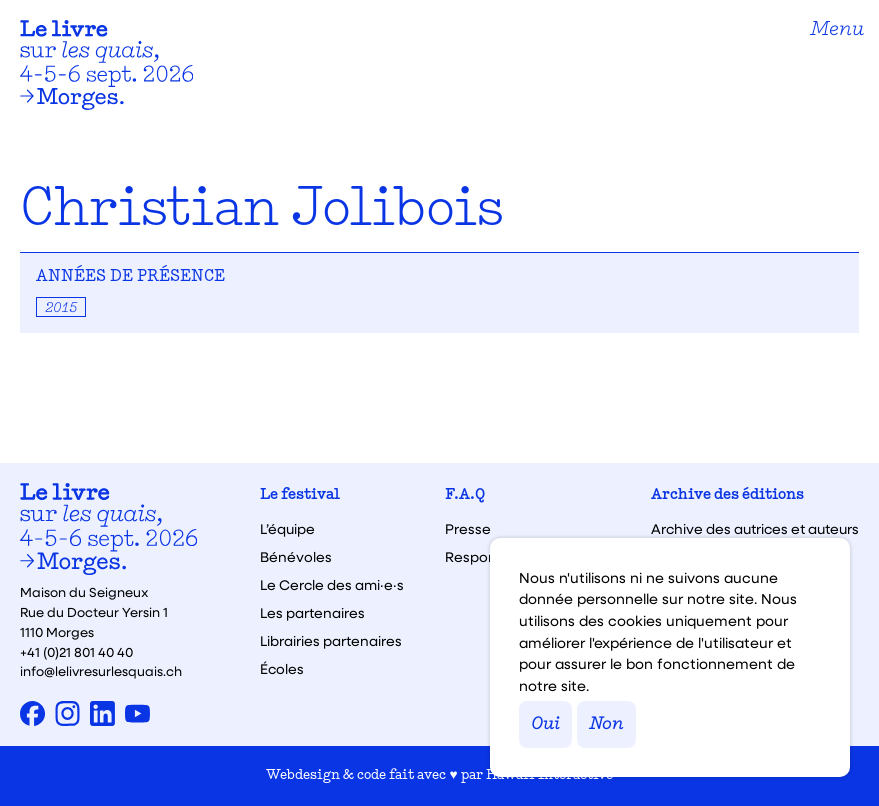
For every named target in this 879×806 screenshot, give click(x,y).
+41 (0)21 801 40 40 (76, 651)
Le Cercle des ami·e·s (332, 585)
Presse (468, 529)
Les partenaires (312, 613)
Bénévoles (296, 557)
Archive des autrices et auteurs (755, 529)
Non (606, 724)
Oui (545, 724)
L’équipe (287, 529)
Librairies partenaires (331, 641)
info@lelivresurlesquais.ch (101, 670)
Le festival (300, 495)
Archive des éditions (727, 495)
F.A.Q (465, 495)
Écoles (282, 669)
